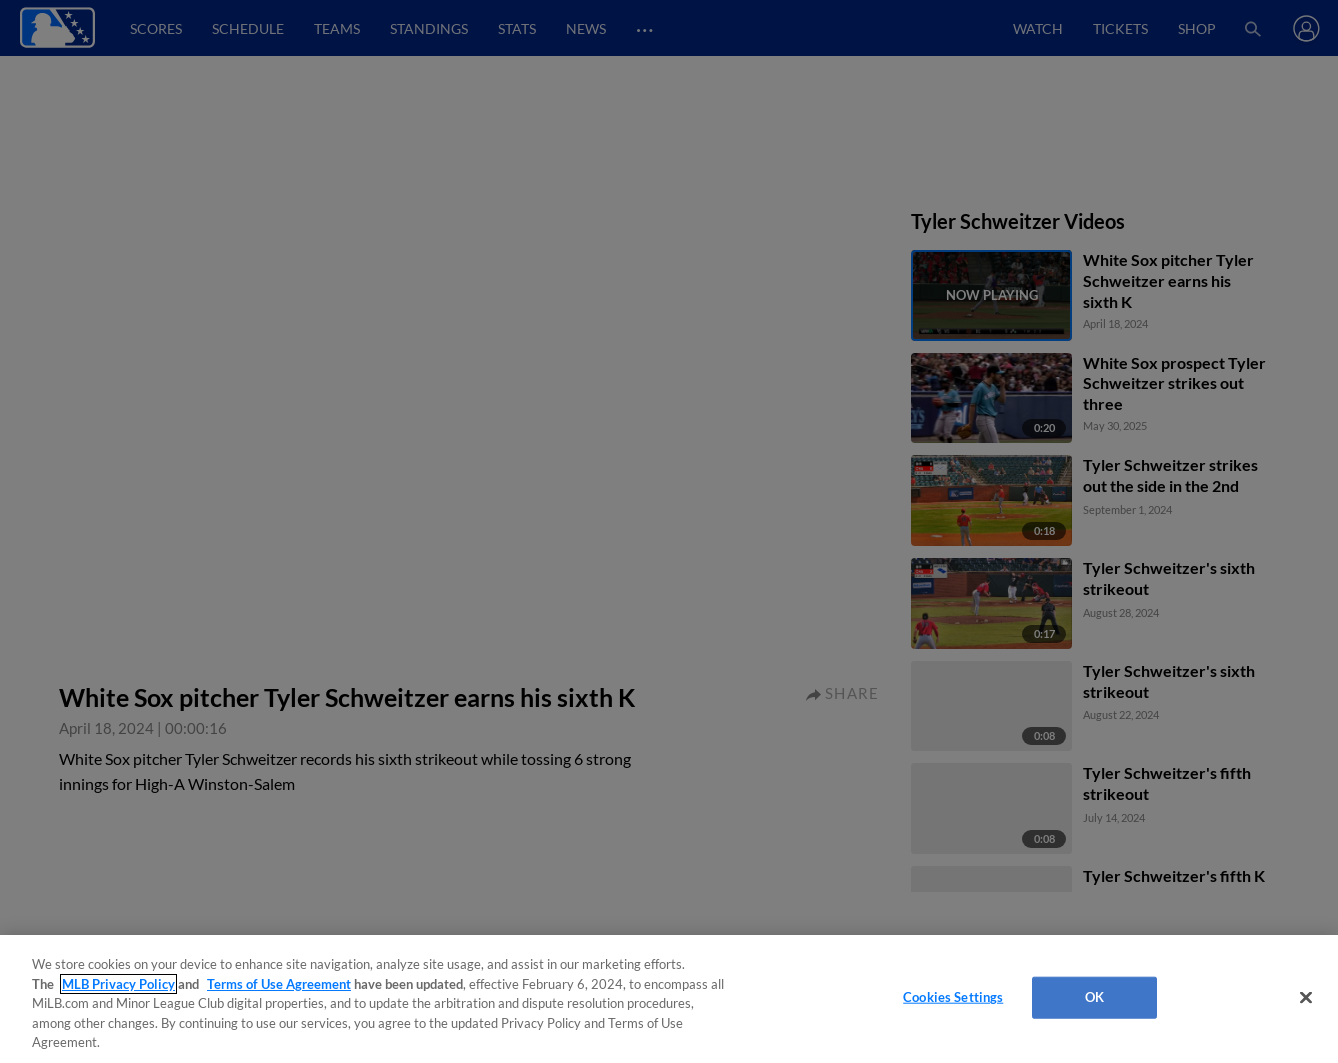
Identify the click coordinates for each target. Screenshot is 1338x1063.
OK (1094, 997)
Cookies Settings (953, 997)
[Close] (1306, 998)
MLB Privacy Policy (118, 984)
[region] (669, 999)
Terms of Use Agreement (279, 984)
